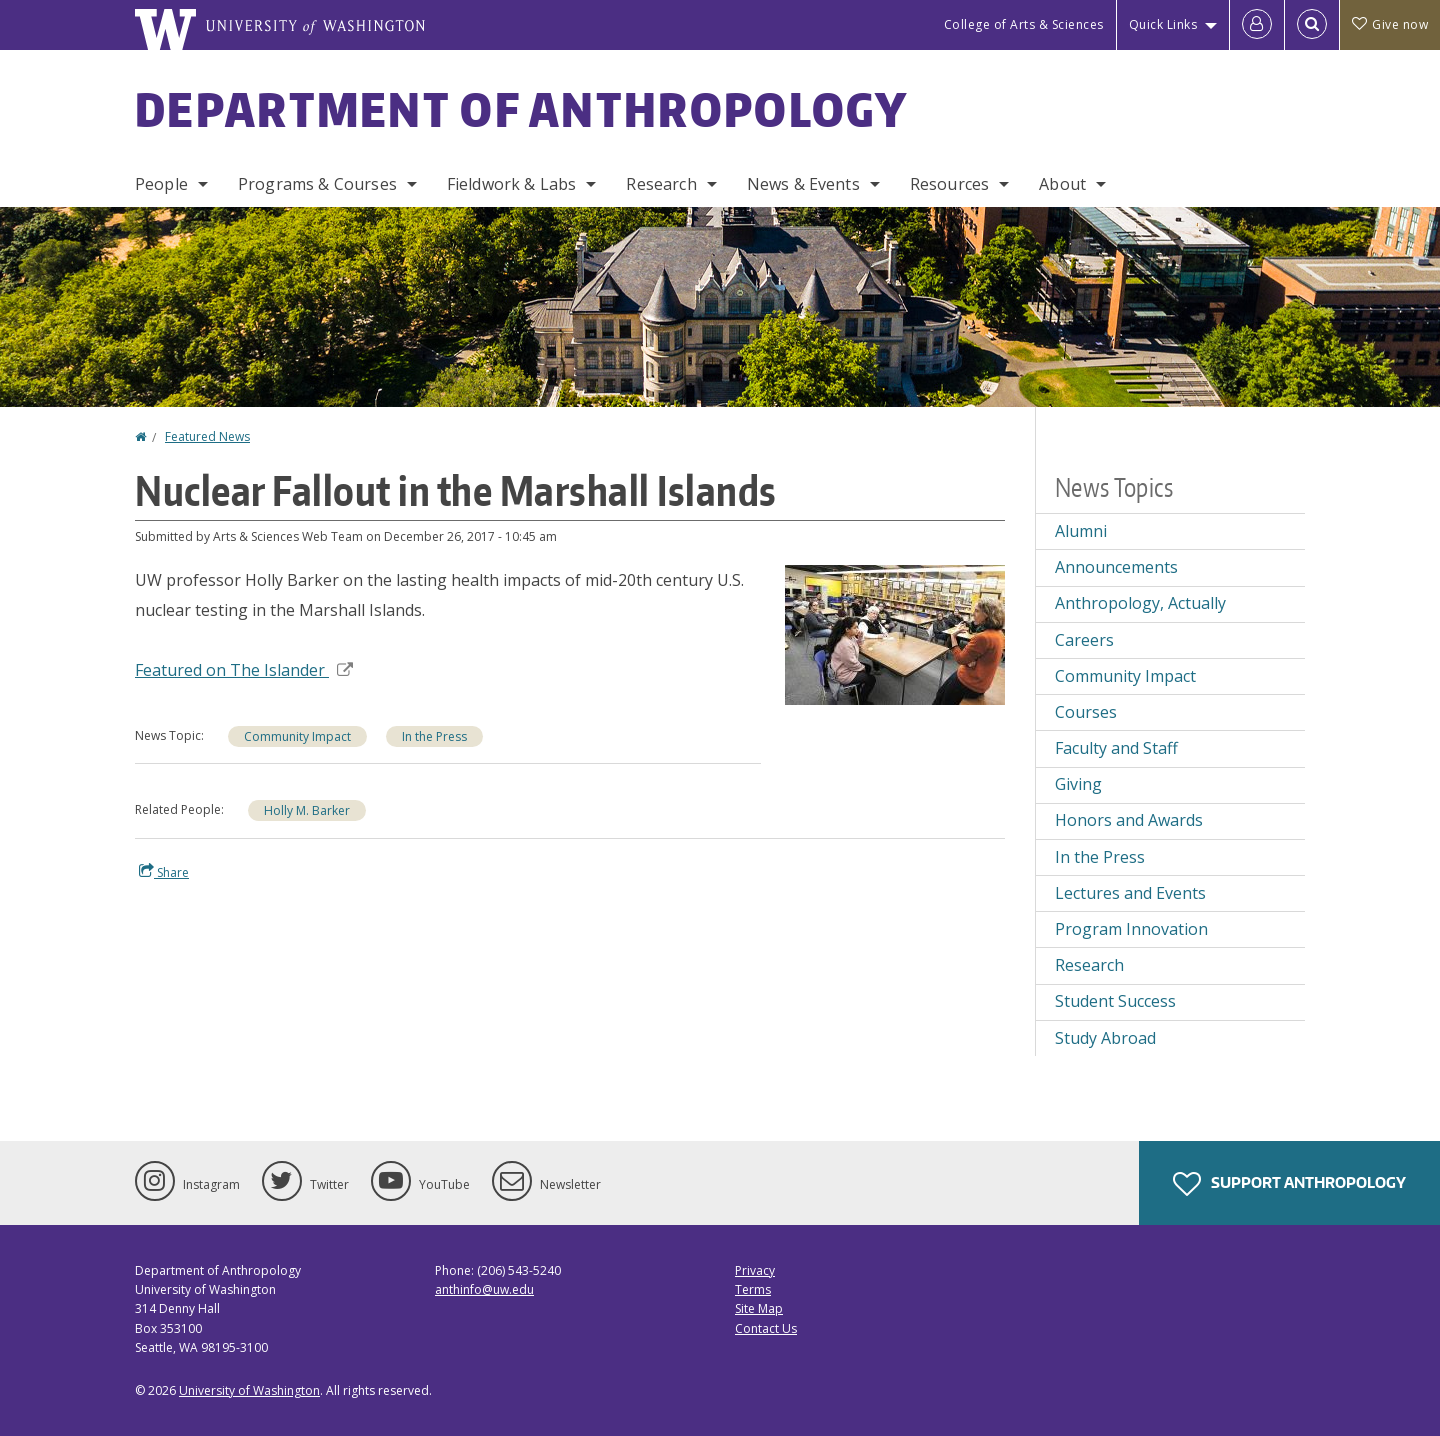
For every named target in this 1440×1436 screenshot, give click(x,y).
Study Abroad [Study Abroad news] (1105, 1038)
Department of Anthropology (522, 109)
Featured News (207, 436)
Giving (1078, 784)
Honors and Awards (1129, 820)
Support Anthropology (1289, 1184)
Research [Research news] (1089, 965)
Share (164, 872)
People (161, 184)
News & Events (803, 184)
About (1062, 184)
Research (661, 184)
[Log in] (1257, 25)
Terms (753, 1289)
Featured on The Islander (244, 670)
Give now (1390, 24)
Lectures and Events (1130, 893)
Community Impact (297, 736)
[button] (895, 633)
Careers (1084, 640)
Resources (949, 184)
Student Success (1115, 1001)
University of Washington (249, 1390)
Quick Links (1163, 24)
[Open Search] (1312, 25)
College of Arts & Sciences (1024, 24)
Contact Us (766, 1328)
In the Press (434, 736)
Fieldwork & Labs (512, 184)
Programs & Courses (317, 184)
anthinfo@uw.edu (484, 1289)
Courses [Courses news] (1086, 712)
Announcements (1116, 567)
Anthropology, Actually (1140, 603)
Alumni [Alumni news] (1081, 531)
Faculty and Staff (1116, 748)
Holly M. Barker (307, 810)
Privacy (755, 1270)
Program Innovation (1131, 929)
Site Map (759, 1308)
